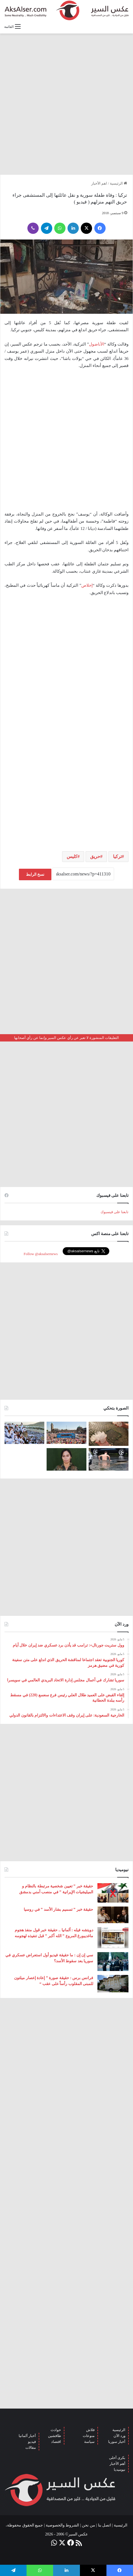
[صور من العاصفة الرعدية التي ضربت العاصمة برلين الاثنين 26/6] (108, 1459)
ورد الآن (119, 2436)
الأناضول (96, 344)
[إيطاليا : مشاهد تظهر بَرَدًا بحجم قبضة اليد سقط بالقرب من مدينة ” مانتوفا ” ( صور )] (108, 1434)
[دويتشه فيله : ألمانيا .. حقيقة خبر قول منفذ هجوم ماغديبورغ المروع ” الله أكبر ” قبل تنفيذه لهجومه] (112, 1937)
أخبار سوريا (116, 2442)
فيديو (32, 2442)
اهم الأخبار (99, 183)
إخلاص (87, 585)
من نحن (88, 2525)
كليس (72, 856)
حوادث (56, 2430)
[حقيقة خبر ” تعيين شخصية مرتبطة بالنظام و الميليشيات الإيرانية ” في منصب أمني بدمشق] (112, 1893)
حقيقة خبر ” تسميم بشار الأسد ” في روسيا (58, 1909)
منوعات (89, 2436)
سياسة (89, 2442)
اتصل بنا (104, 2525)
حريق (95, 856)
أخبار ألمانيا (27, 2436)
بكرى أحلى (117, 2458)
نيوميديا (119, 2469)
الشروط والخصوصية (62, 2525)
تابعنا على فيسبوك (115, 1212)
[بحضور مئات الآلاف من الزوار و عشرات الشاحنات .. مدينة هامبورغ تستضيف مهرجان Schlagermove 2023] (66, 1433)
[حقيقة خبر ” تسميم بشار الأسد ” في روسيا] (112, 1915)
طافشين (54, 2436)
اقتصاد (56, 2442)
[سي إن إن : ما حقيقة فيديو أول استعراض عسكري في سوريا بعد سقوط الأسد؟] (112, 1961)
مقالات (30, 2447)
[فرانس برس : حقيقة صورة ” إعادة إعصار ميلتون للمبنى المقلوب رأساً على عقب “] (112, 1983)
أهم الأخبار (117, 2463)
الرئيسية (118, 183)
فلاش (90, 2430)
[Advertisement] (66, 104)
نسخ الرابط (35, 874)
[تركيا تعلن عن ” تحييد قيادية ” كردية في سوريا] (66, 1459)
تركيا (117, 856)
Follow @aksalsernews (41, 1254)
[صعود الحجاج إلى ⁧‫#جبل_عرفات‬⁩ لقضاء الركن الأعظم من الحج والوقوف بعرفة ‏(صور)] (24, 1433)
